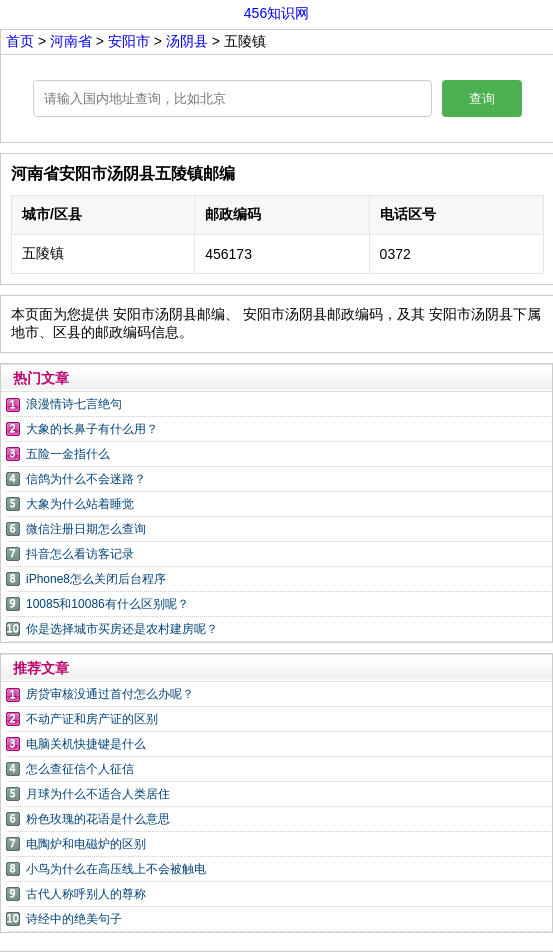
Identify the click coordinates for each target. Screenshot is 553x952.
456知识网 (276, 13)
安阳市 (131, 41)
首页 (20, 41)
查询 (482, 98)
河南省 (73, 41)
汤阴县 (187, 41)
